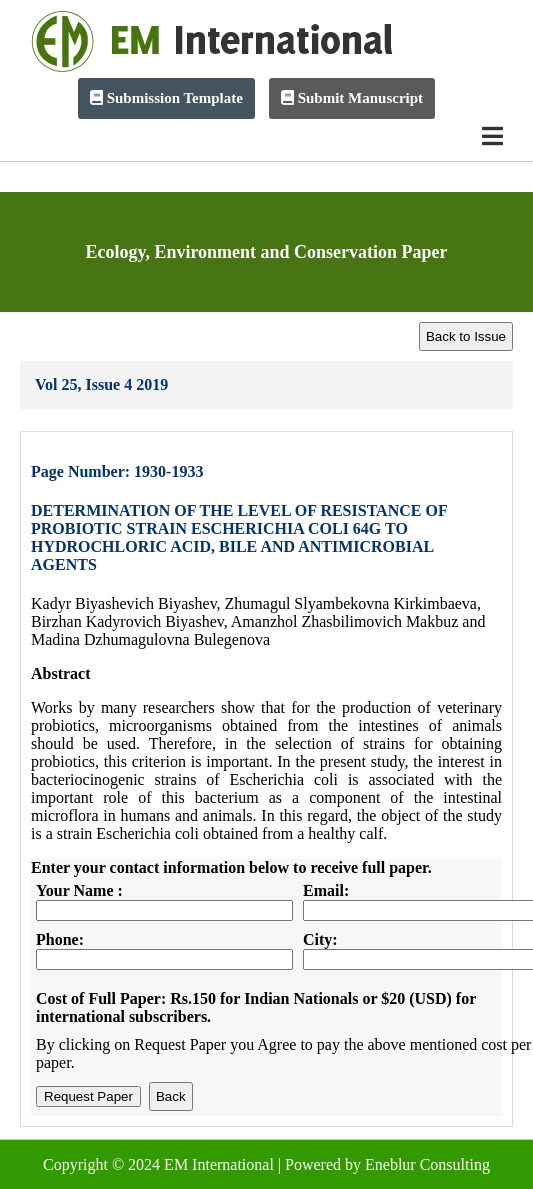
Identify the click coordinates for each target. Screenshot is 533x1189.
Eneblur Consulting (427, 1164)
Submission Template (166, 98)
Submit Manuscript (352, 98)
